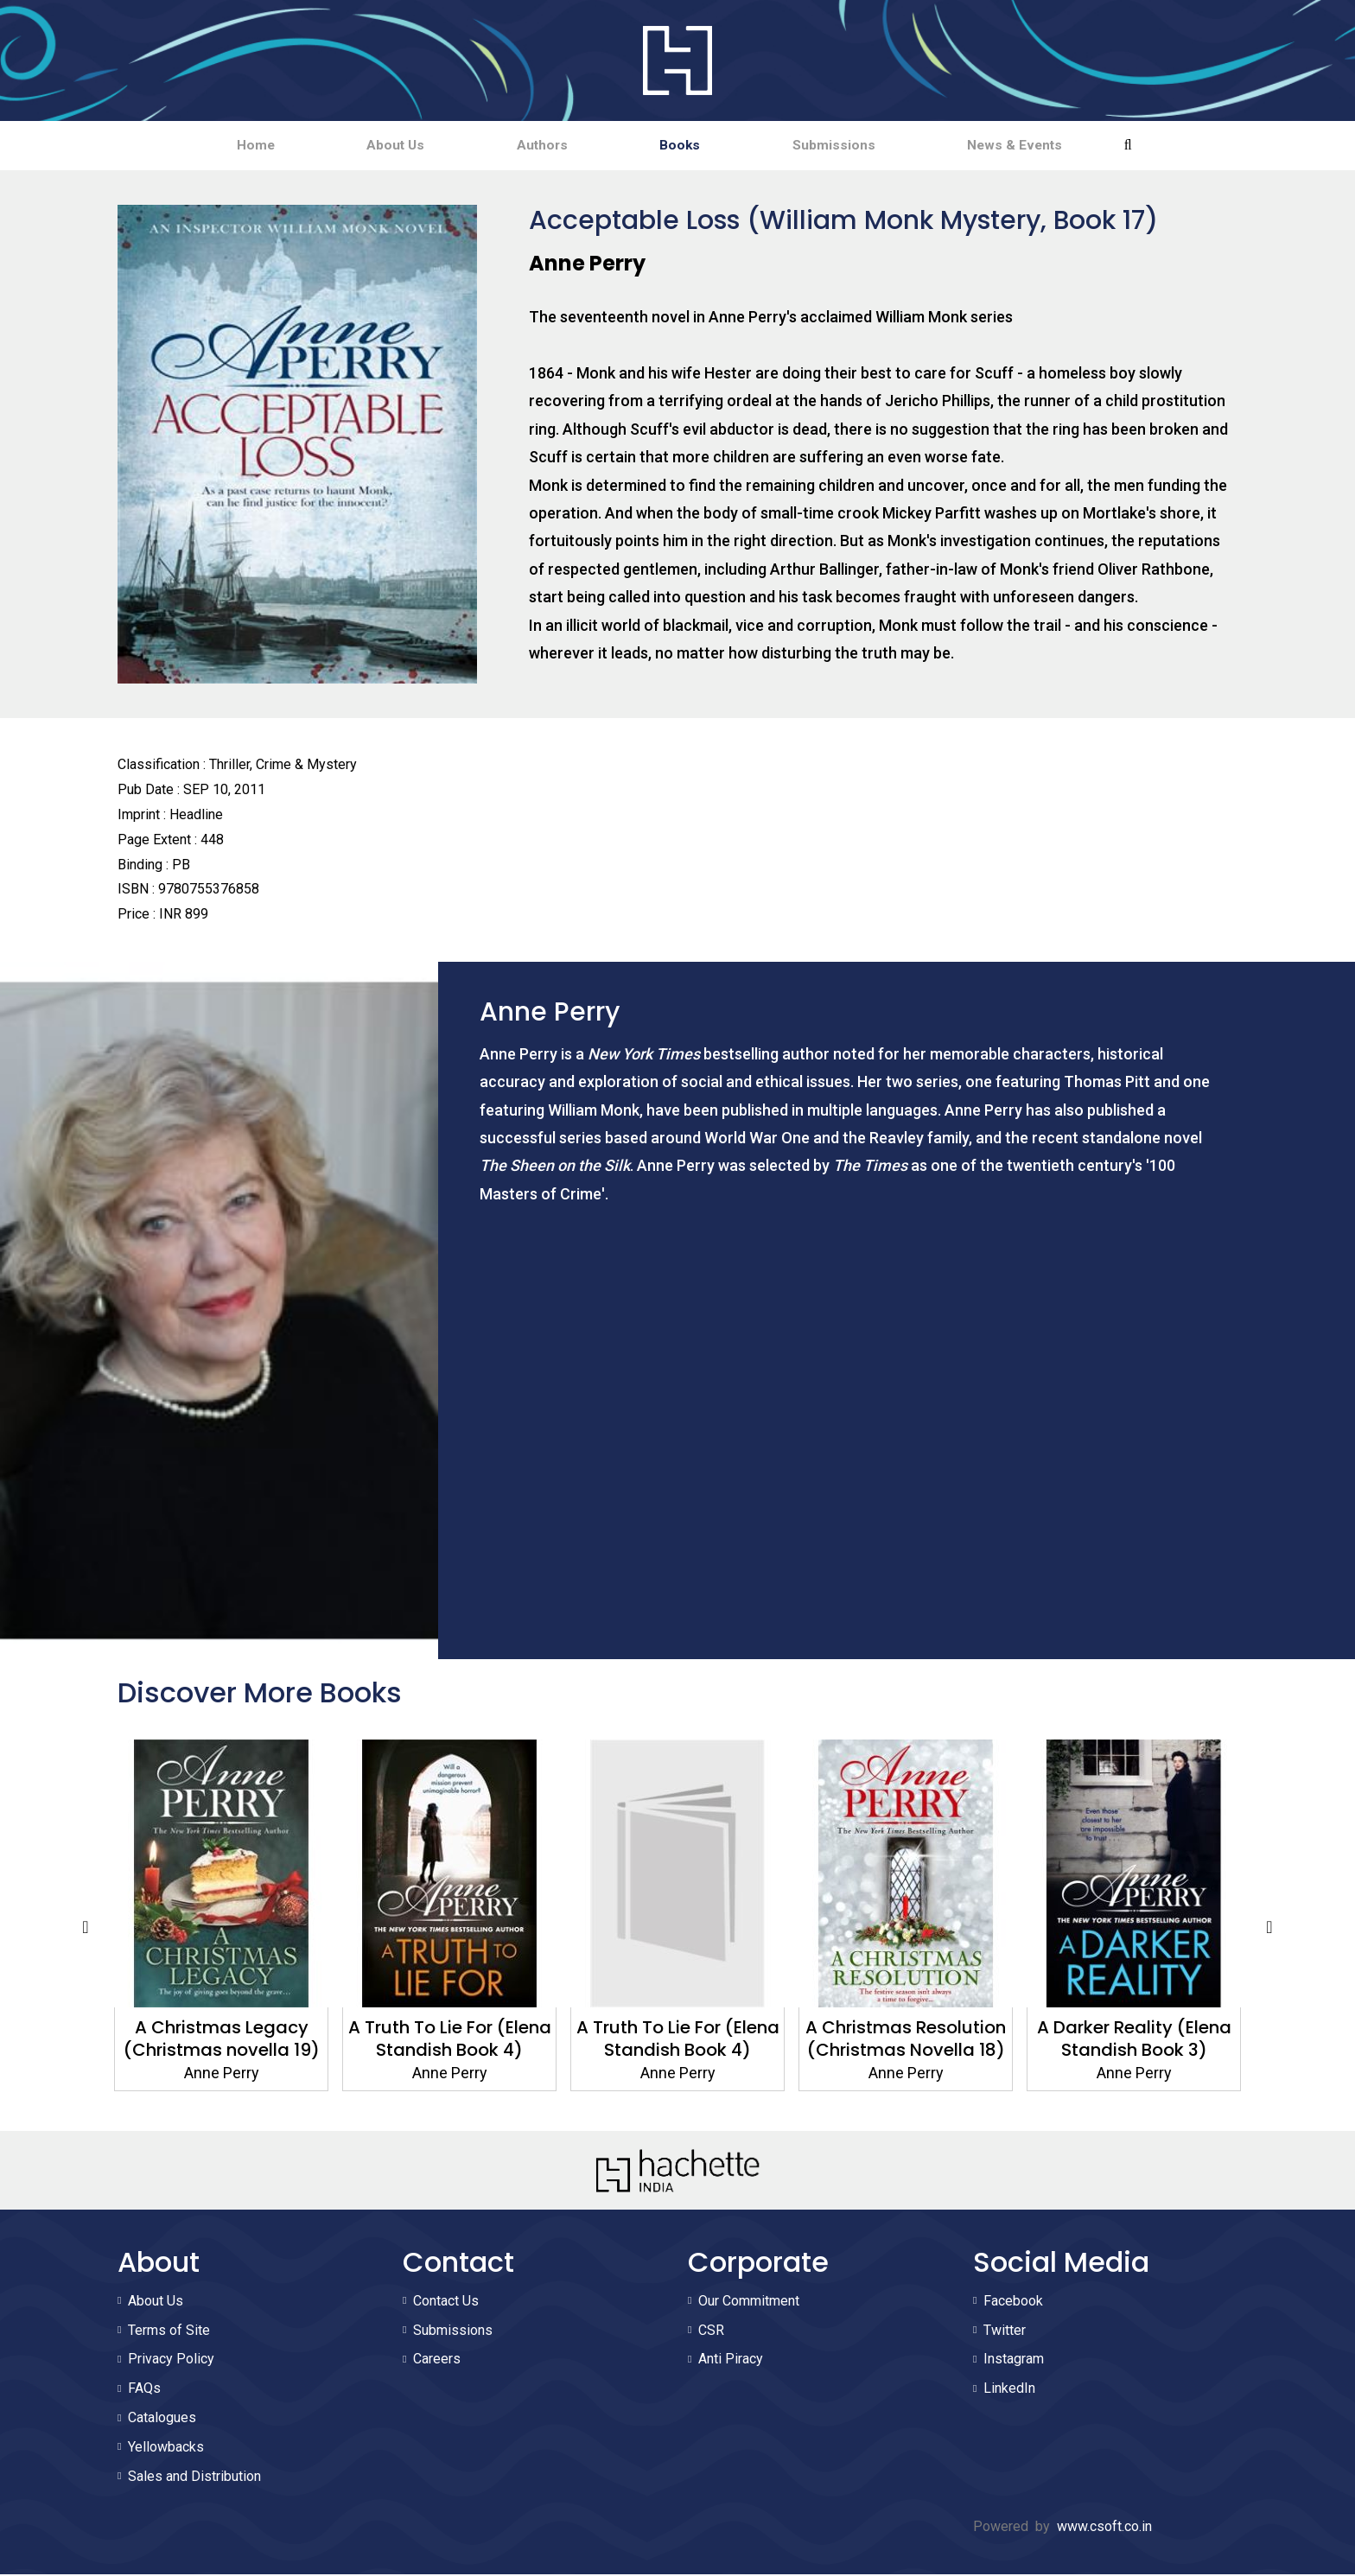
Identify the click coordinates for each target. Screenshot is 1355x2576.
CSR (711, 2332)
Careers (437, 2361)
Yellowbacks (166, 2448)
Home (201, 145)
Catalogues (162, 2419)
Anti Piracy (730, 2361)
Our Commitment (748, 2302)
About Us (363, 145)
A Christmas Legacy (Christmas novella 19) (222, 2040)
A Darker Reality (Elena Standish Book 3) (1134, 2040)
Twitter (1004, 2332)
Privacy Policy (171, 2361)
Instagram (1013, 2361)
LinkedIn (1009, 2390)
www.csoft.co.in (1104, 2528)
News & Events (1068, 145)
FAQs (144, 2390)
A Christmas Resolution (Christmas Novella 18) (905, 2040)
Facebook (1013, 2302)
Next (1269, 1929)
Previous (86, 1929)
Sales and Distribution (194, 2478)
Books (691, 145)
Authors (532, 145)
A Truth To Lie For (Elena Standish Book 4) (449, 2040)
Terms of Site (169, 2332)
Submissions (865, 145)
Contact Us (446, 2302)
